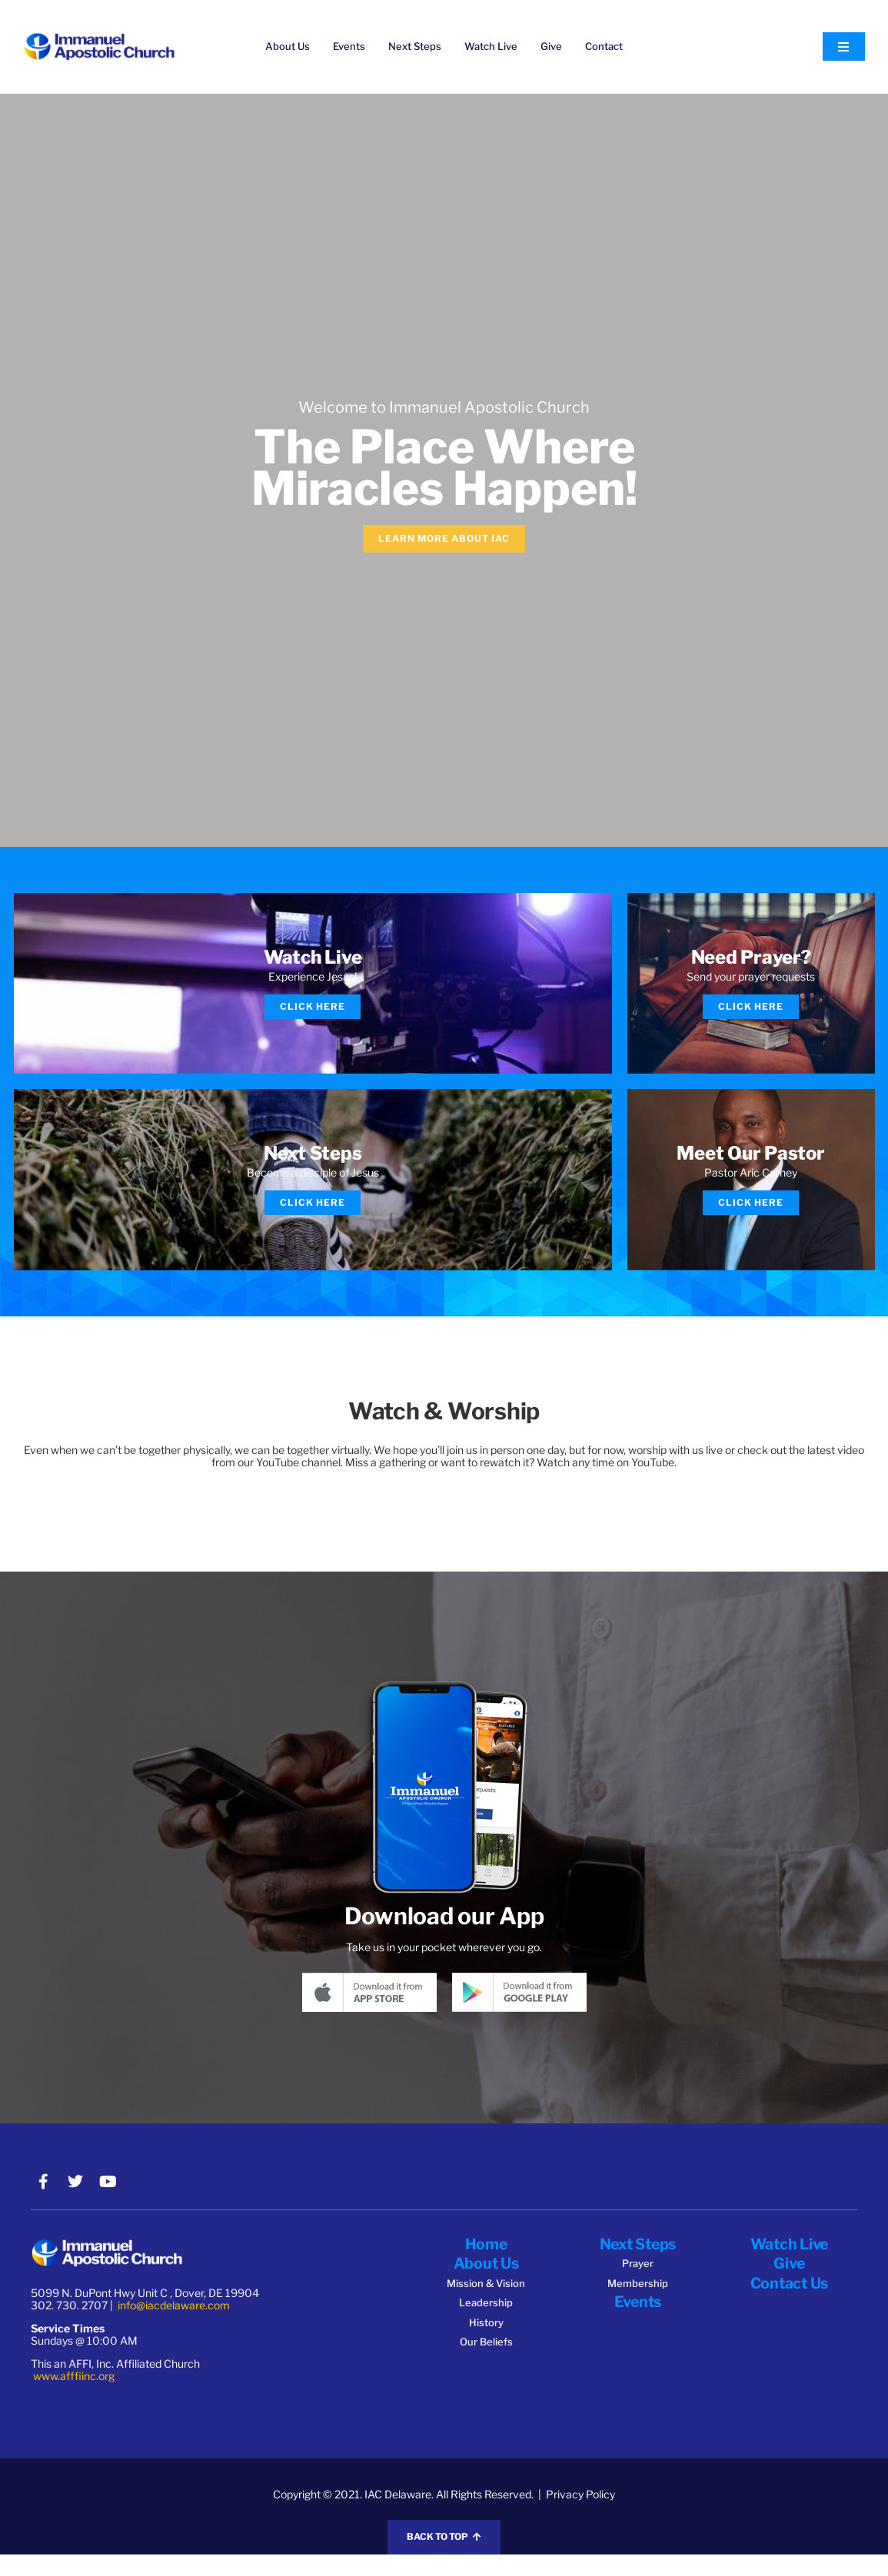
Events (349, 46)
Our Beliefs (486, 2361)
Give (551, 46)
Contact (604, 46)
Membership (637, 2304)
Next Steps (414, 46)
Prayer (638, 2285)
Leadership (486, 2322)
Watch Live (490, 46)
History (486, 2342)
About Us (287, 46)
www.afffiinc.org (74, 2398)
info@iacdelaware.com (174, 2326)
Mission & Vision (486, 2303)
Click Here (312, 1011)
